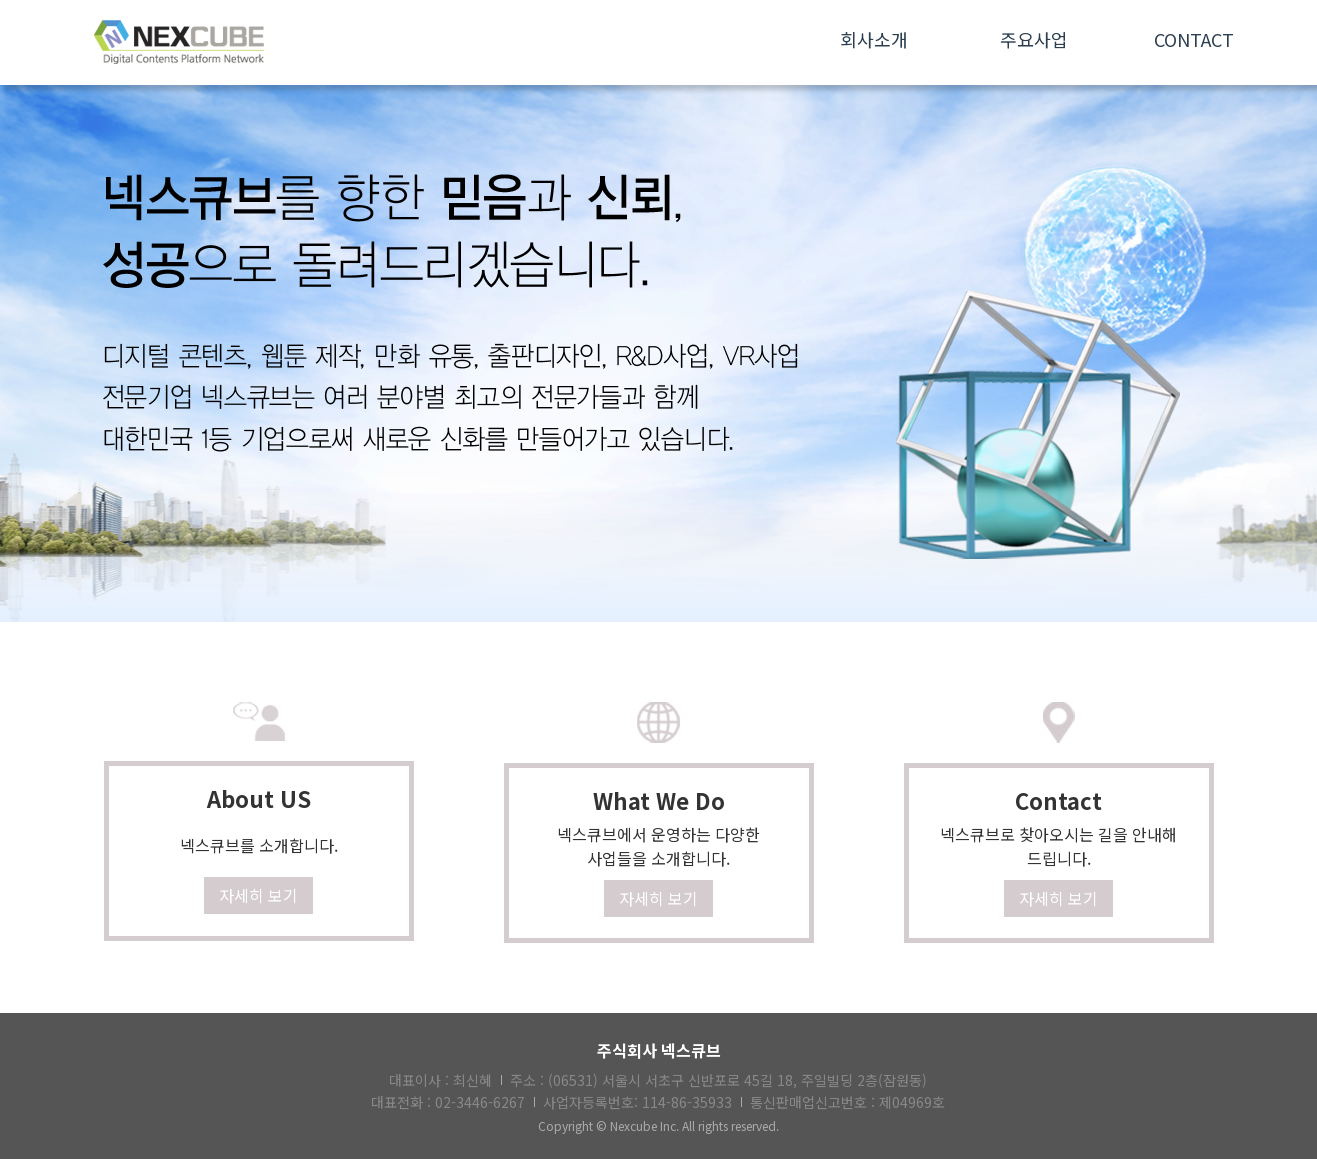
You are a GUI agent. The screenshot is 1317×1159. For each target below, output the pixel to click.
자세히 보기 (258, 895)
